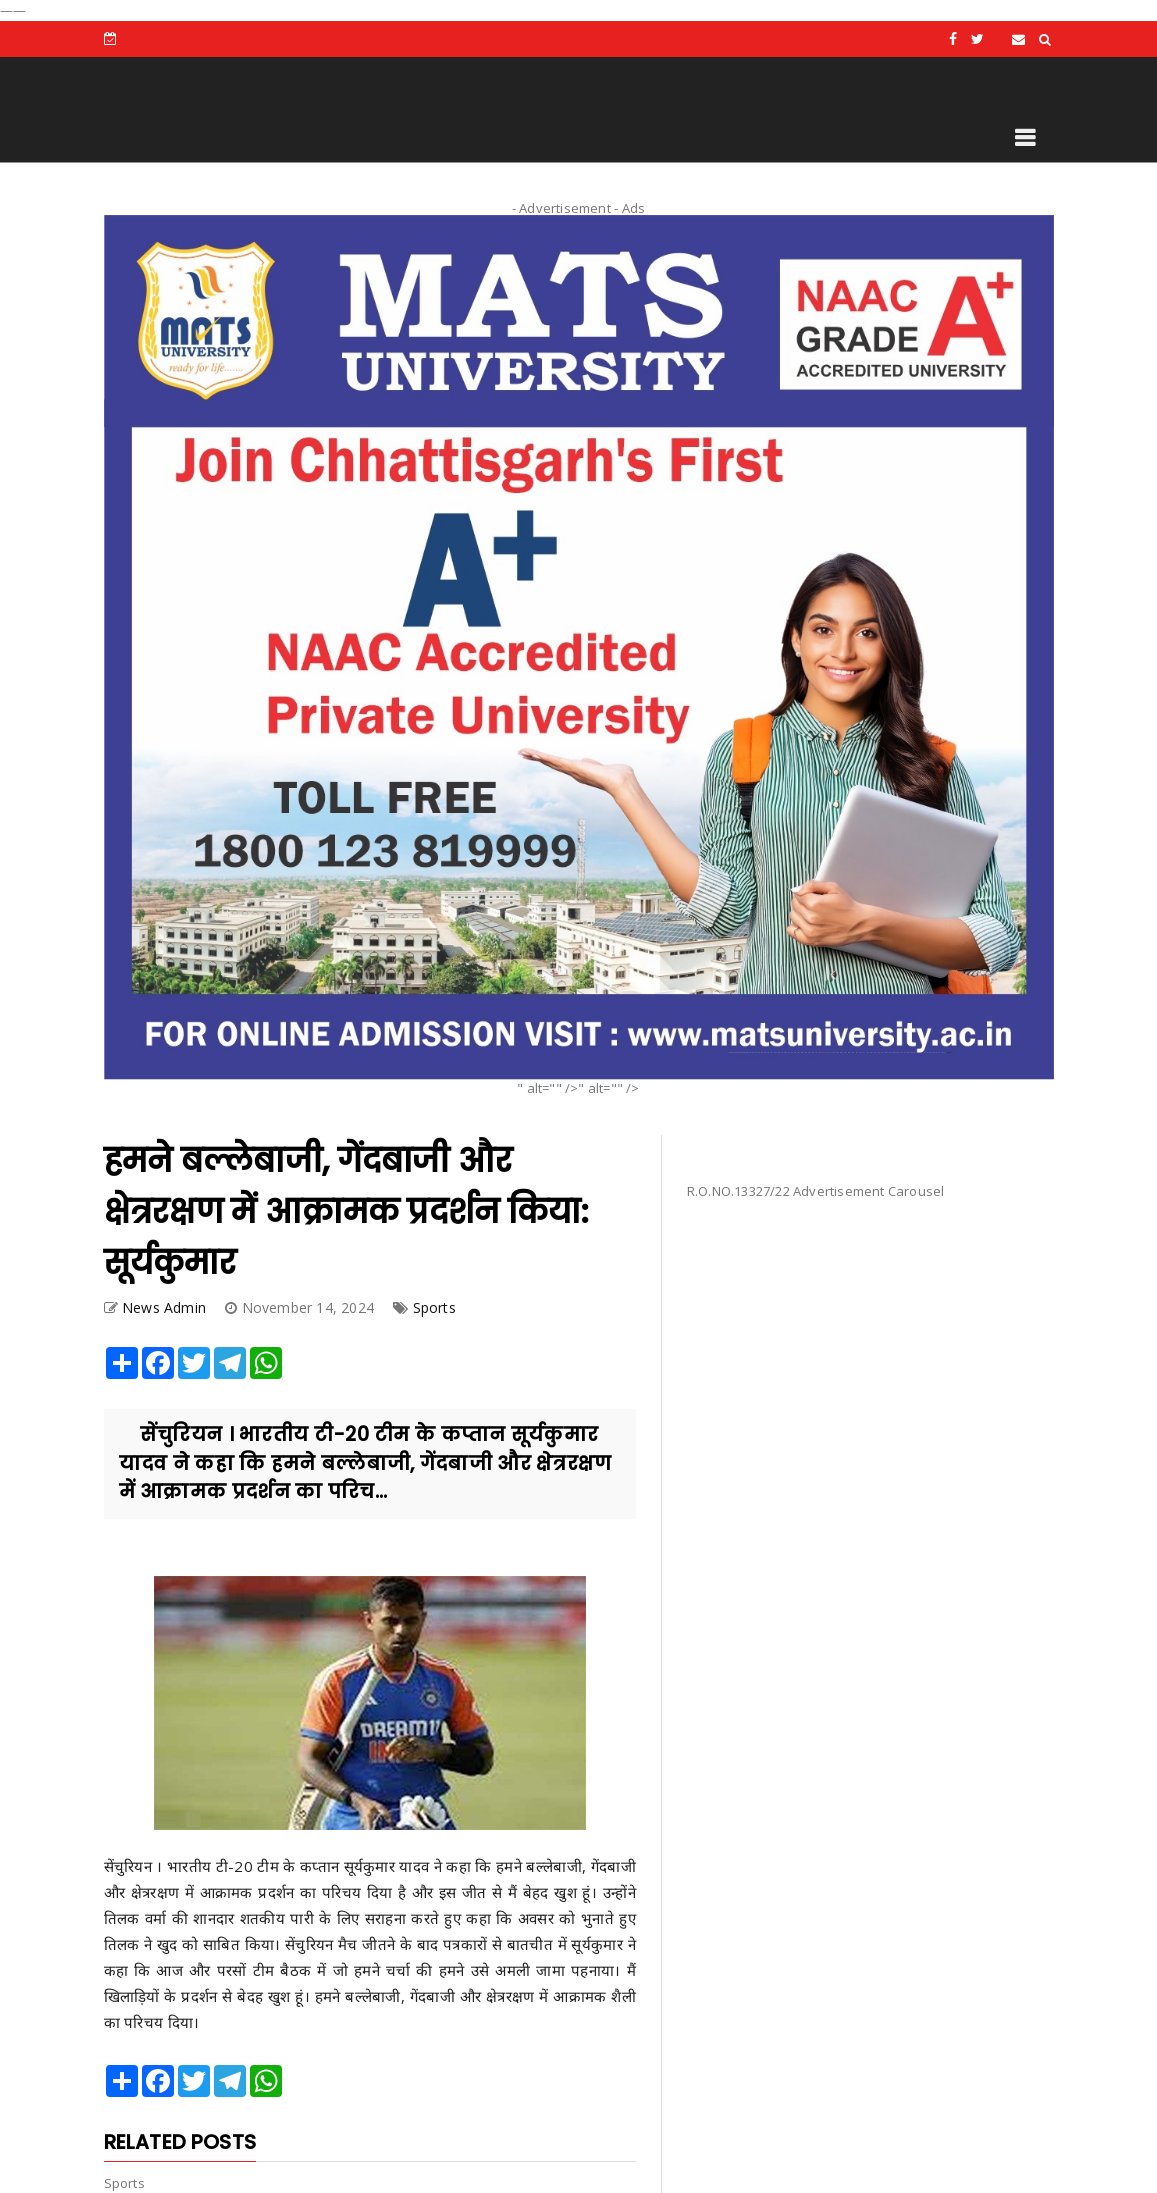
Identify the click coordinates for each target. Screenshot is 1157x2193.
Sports (434, 1307)
